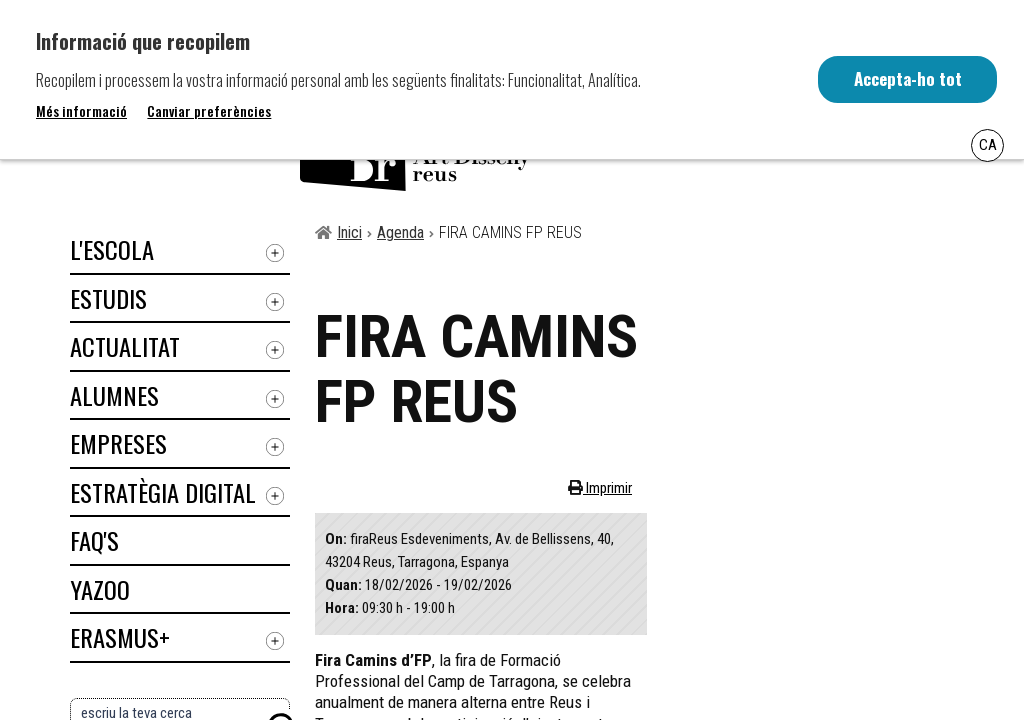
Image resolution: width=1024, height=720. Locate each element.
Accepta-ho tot (907, 79)
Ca (988, 145)
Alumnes (114, 395)
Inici (349, 232)
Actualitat (125, 346)
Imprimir (607, 488)
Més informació (81, 111)
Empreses (118, 443)
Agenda (400, 232)
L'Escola (112, 249)
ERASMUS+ (120, 637)
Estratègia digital (163, 492)
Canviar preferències (209, 111)
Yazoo (100, 589)
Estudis (108, 298)
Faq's (94, 540)
